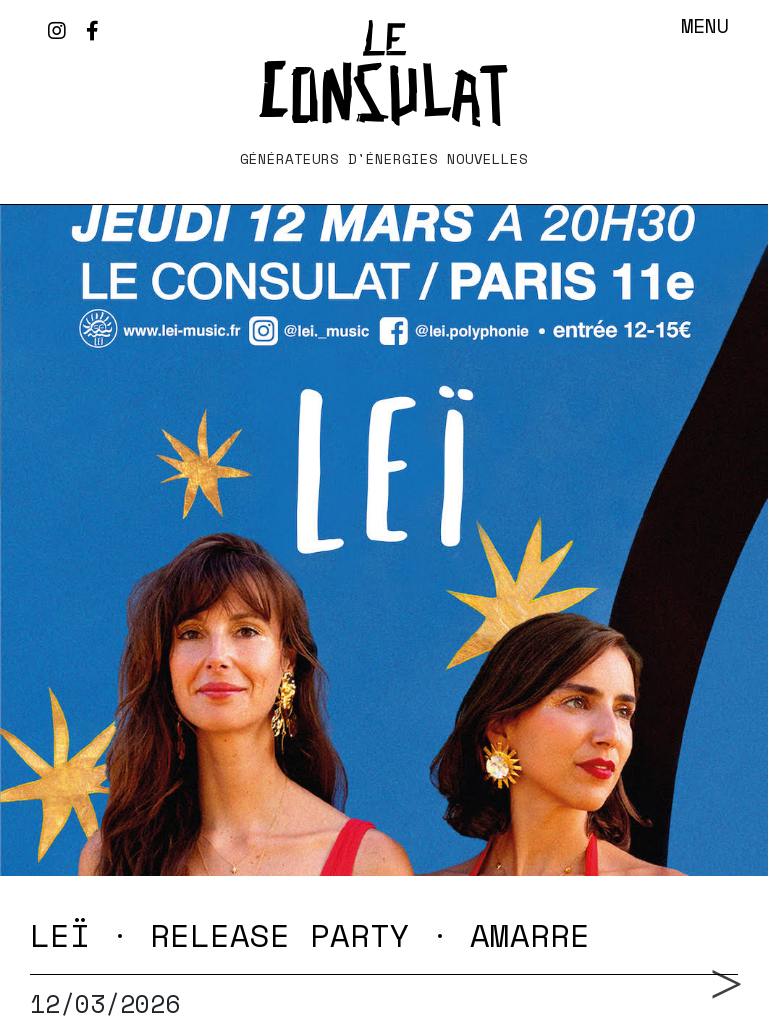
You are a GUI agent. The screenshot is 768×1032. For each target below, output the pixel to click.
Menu (705, 25)
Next (720, 956)
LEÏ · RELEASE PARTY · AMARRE (310, 935)
